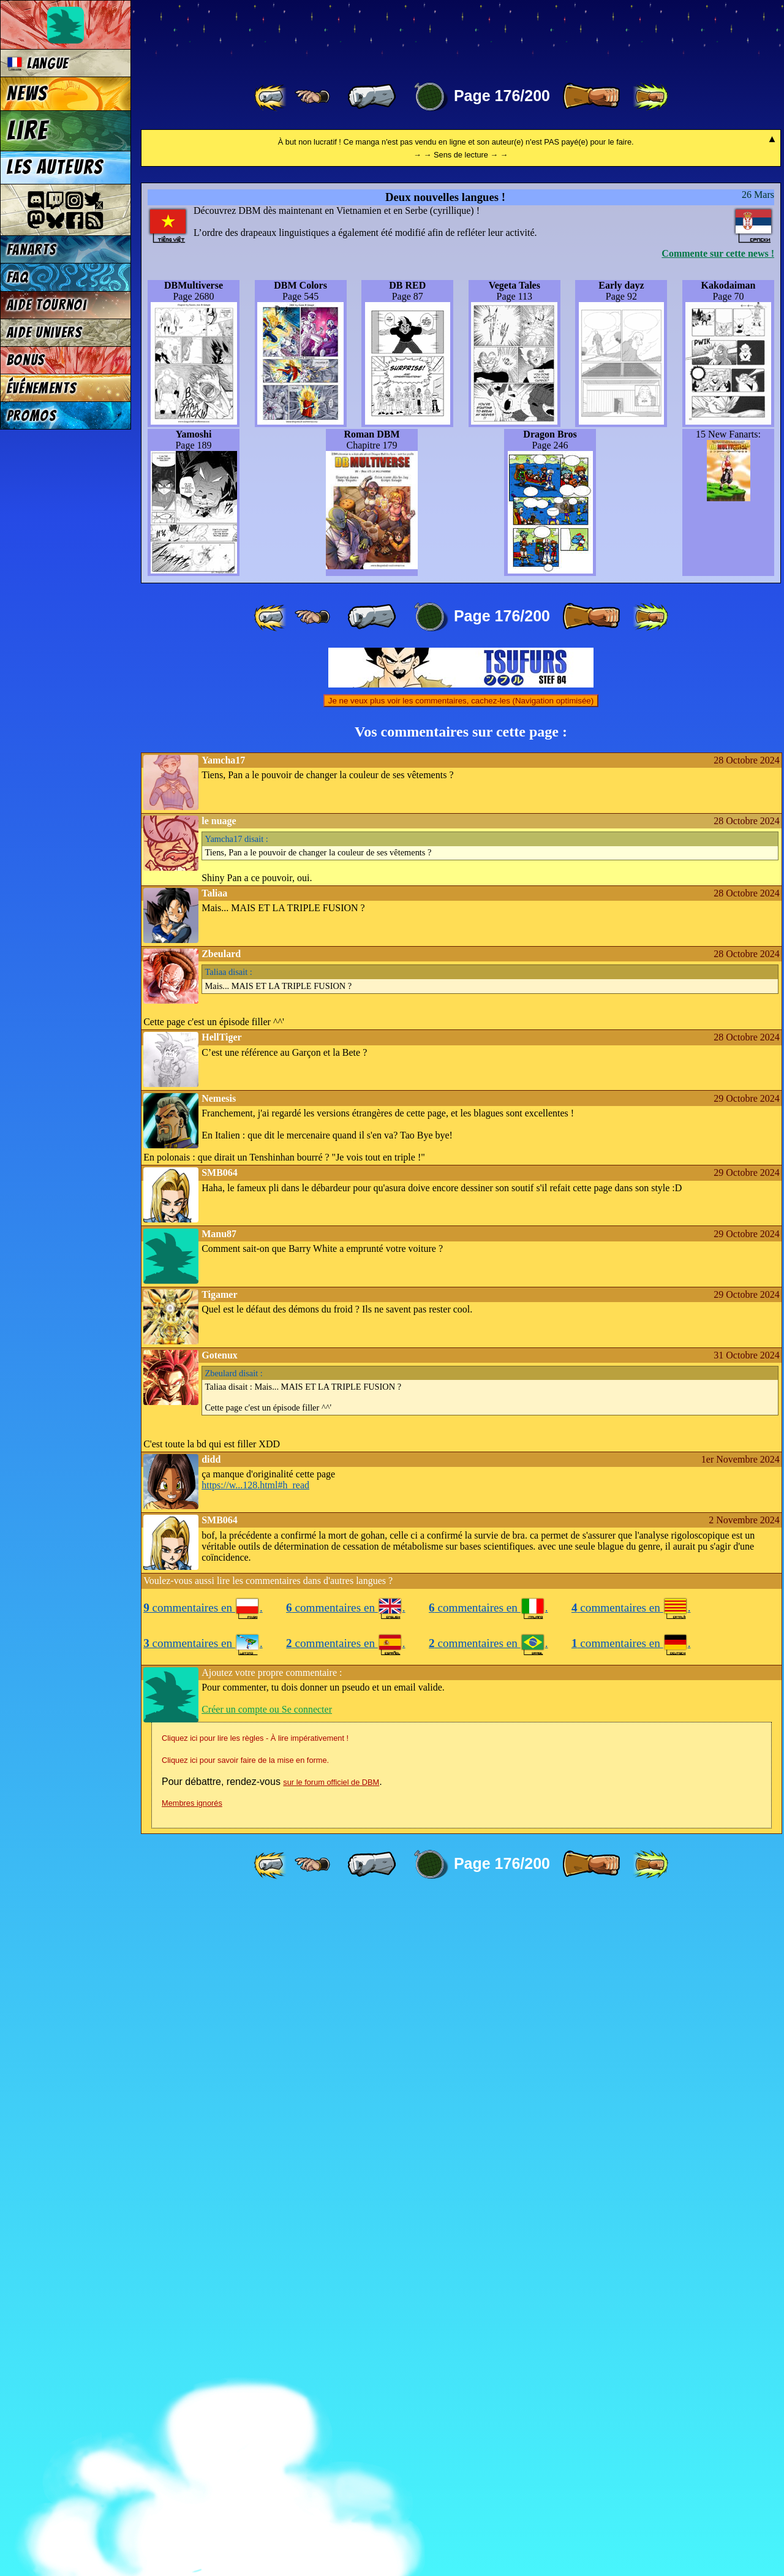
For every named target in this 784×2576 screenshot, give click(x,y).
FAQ (18, 277)
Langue (38, 63)
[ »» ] (650, 96)
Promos (32, 415)
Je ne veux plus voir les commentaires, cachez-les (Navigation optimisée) (461, 1378)
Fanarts (32, 249)
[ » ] (591, 96)
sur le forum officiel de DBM (331, 2459)
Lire (27, 130)
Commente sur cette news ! (718, 931)
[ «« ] (271, 96)
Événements (42, 388)
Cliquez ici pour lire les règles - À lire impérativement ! (255, 2415)
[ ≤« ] (312, 96)
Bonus (26, 360)
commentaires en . (203, 2285)
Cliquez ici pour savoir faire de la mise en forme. (245, 2437)
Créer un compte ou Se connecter (267, 2387)
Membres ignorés (192, 2480)
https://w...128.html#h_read (255, 2162)
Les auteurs (55, 167)
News (27, 93)
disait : (236, 1516)
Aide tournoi (47, 305)
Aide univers (45, 332)
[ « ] (372, 96)
